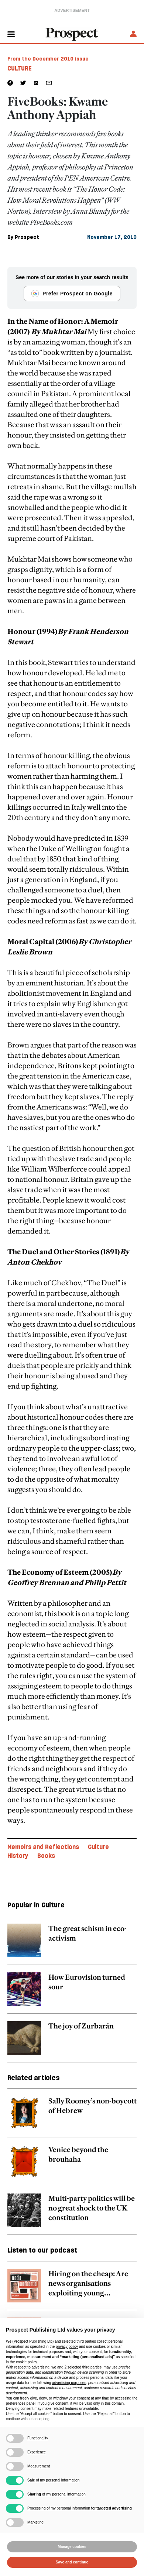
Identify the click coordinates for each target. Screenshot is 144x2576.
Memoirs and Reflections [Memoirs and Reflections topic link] (43, 1846)
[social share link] (49, 83)
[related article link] (72, 1944)
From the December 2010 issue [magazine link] (48, 58)
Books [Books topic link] (46, 1855)
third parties (92, 2367)
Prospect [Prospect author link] (27, 237)
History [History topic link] (17, 1855)
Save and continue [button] (72, 2562)
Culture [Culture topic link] (98, 1846)
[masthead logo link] (72, 34)
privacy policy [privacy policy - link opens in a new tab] (67, 2347)
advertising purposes (69, 2383)
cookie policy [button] (26, 2362)
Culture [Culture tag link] (19, 68)
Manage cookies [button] (72, 2547)
